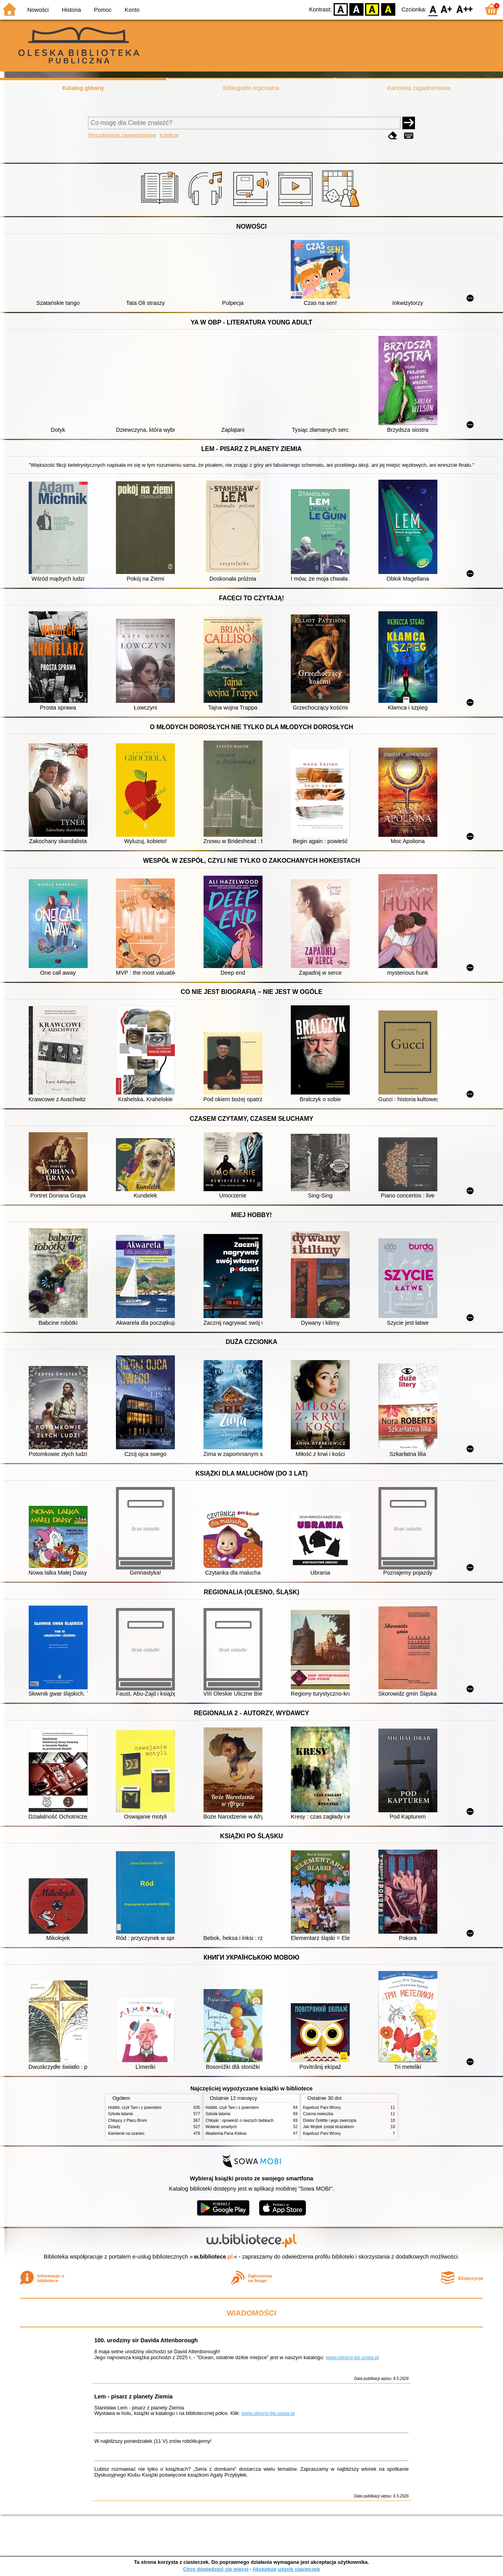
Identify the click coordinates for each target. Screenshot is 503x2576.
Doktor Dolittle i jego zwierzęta (329, 2120)
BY (388, 9)
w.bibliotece (213, 2256)
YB (372, 9)
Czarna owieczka (318, 2114)
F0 (433, 9)
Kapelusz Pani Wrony (322, 2107)
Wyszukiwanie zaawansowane (122, 135)
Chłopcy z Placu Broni (127, 2120)
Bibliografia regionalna (251, 88)
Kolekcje (169, 135)
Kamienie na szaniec (126, 2133)
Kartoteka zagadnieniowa (419, 88)
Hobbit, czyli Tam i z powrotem (135, 2107)
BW (356, 9)
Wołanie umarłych (221, 2127)
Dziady (114, 2127)
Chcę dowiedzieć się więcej (215, 2569)
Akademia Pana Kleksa (226, 2133)
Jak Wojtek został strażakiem (328, 2127)
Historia (71, 10)
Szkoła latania (120, 2114)
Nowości (38, 10)
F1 (446, 9)
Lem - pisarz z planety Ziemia (133, 2396)
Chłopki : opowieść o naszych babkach (240, 2120)
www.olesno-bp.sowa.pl (352, 2357)
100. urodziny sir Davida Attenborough (146, 2340)
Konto (132, 10)
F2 (464, 9)
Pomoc (103, 10)
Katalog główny (83, 88)
